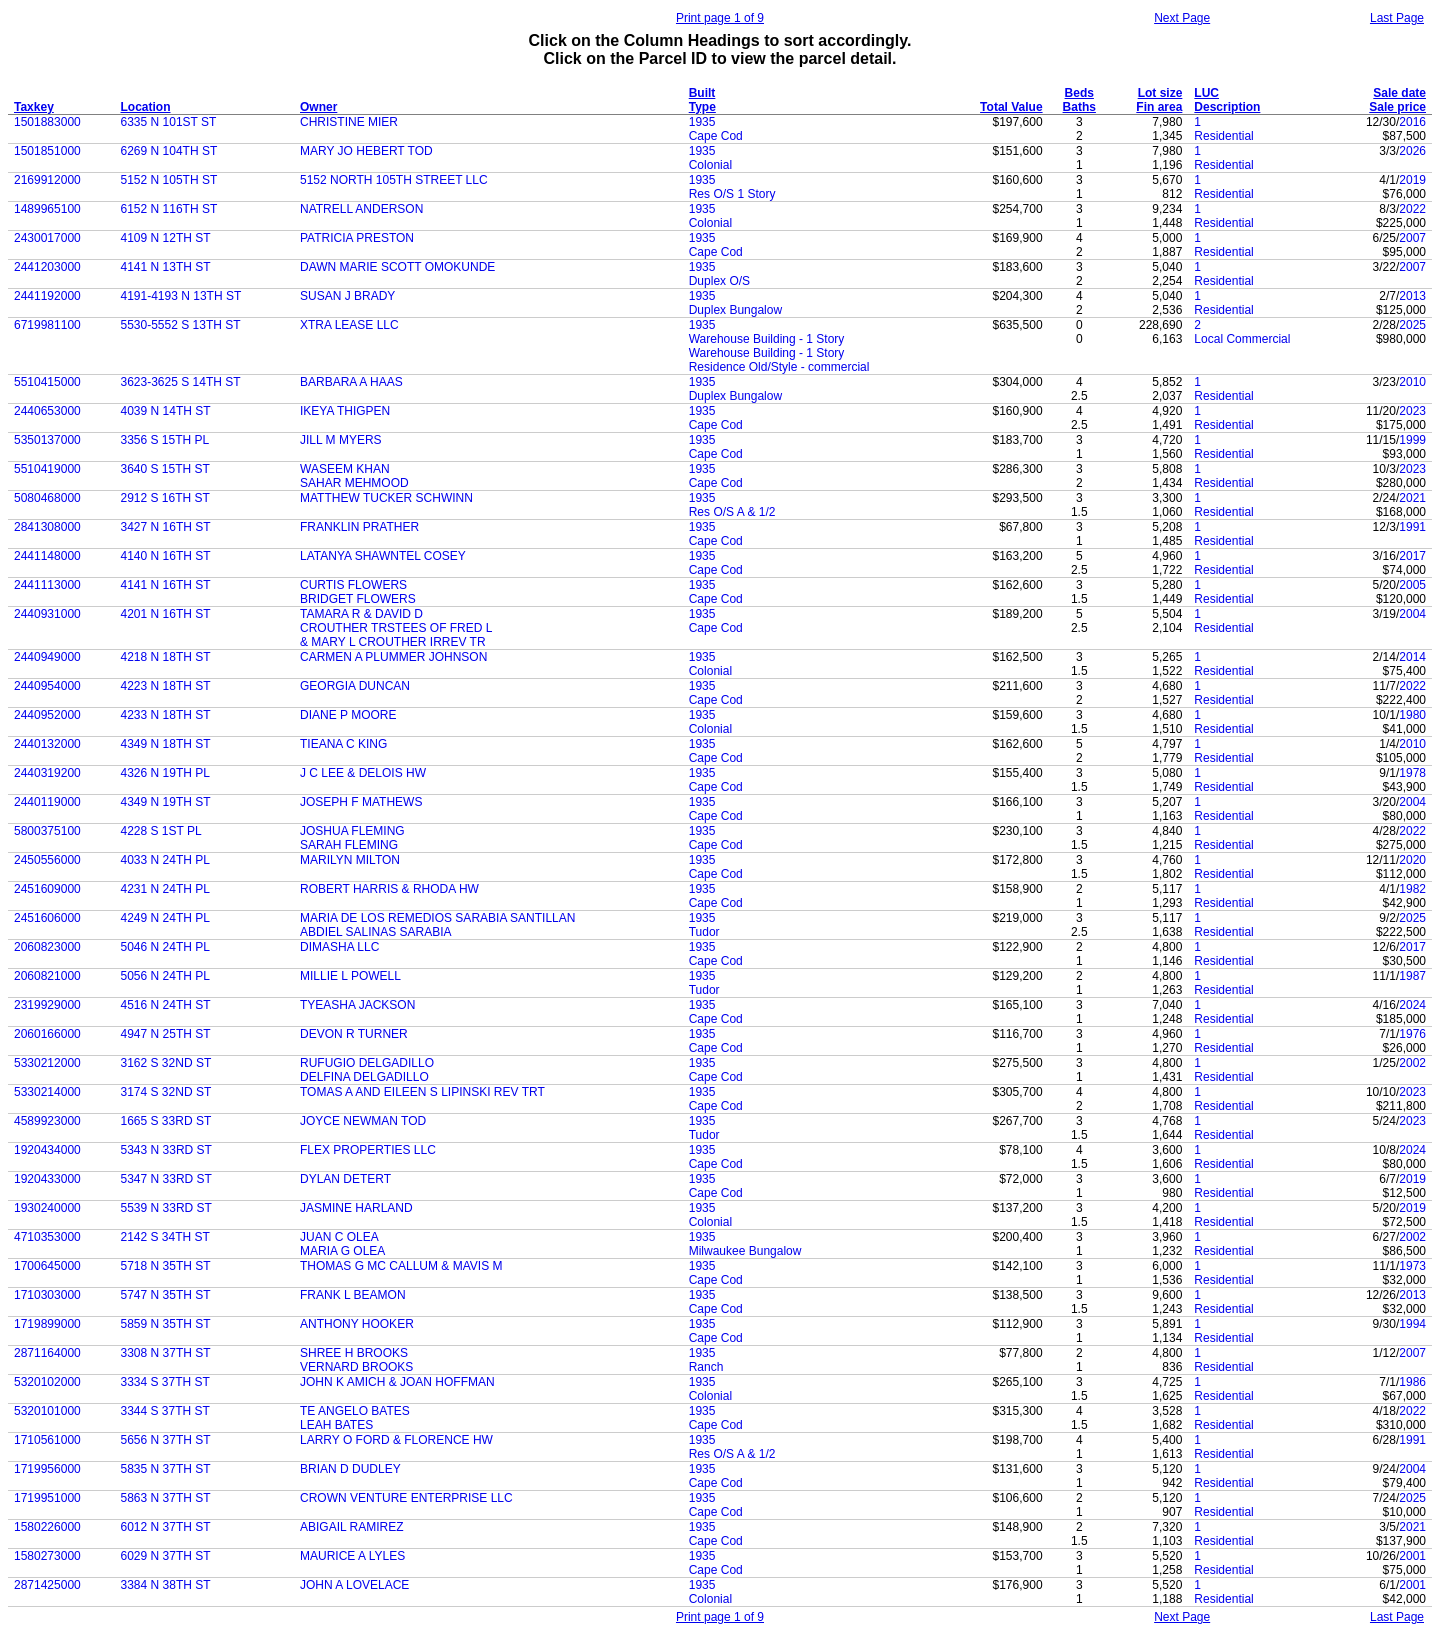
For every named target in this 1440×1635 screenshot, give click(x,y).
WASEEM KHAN (345, 469)
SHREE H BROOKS (354, 1353)
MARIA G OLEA (342, 1251)
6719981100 (47, 325)
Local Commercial (1242, 339)
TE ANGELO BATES (355, 1411)
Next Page (1182, 18)
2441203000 (47, 267)
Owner (318, 107)
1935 (702, 122)
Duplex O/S (719, 281)
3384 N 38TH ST (166, 1585)
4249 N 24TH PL (165, 918)
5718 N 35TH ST (166, 1266)
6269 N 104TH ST (169, 151)
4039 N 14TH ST (166, 411)
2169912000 (47, 180)
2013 (1412, 296)
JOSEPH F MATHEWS (361, 802)
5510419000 (47, 469)
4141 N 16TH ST (166, 585)
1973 (1412, 1266)
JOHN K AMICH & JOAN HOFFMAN (397, 1382)
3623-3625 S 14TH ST (181, 382)
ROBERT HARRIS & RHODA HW (389, 889)
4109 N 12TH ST (166, 238)
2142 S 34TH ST (165, 1237)
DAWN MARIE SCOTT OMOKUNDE (397, 267)
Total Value (1011, 107)
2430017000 (47, 238)
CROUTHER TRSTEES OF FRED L (396, 628)
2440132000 (47, 744)
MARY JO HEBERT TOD (366, 151)
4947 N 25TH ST (166, 1034)
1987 (1412, 976)
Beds (1079, 93)
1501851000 (47, 151)
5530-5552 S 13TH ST (181, 325)
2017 (1412, 556)
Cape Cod (716, 136)
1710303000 (47, 1295)
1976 (1412, 1034)
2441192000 (47, 296)
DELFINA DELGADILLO (364, 1077)
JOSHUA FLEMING (352, 831)
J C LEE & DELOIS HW (363, 773)
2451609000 (47, 889)
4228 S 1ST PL (161, 831)
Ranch (706, 1367)
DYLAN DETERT (345, 1179)
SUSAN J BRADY (347, 296)
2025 (1412, 325)
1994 (1412, 1324)
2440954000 (47, 686)
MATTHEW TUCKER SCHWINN (386, 498)
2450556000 (47, 860)
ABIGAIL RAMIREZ (352, 1527)
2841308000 (47, 527)
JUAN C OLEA (339, 1237)
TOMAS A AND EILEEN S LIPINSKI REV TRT (422, 1092)
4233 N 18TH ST (166, 715)
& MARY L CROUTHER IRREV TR (393, 642)
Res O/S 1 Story (732, 194)
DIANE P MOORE (348, 715)
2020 (1412, 860)
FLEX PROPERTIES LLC (368, 1150)
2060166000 (47, 1034)
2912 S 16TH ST (165, 498)
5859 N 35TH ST (166, 1324)
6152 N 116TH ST (169, 209)
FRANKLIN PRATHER (359, 527)
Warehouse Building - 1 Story (767, 339)
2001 (1412, 1556)
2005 (1412, 585)
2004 (1412, 614)
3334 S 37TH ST (165, 1382)
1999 (1412, 440)
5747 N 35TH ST (166, 1295)
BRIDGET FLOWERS (358, 599)
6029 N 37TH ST (166, 1556)
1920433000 (47, 1179)
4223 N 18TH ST (166, 686)
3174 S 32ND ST (166, 1092)
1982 (1412, 889)
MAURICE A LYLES (352, 1556)
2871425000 (47, 1585)
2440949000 (47, 657)
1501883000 (47, 122)
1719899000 (47, 1324)
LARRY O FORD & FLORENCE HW (396, 1440)
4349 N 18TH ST (166, 744)
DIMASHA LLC (339, 947)
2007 (1412, 238)
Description (1227, 107)
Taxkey (34, 107)
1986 (1412, 1382)
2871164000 (47, 1353)
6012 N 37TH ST (166, 1527)
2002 (1412, 1063)
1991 (1412, 527)
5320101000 (47, 1411)
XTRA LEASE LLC (349, 325)
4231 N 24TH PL (165, 889)
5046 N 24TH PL (165, 947)
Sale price (1397, 107)
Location (146, 107)
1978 (1412, 773)
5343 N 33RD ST (166, 1150)
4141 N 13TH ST (166, 267)
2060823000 (47, 947)
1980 (1412, 715)
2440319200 (47, 773)
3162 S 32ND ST (166, 1063)
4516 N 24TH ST (166, 1005)
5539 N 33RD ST (166, 1208)
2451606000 (47, 918)
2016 (1412, 122)
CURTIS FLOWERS (353, 585)
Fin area (1159, 107)
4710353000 (47, 1237)
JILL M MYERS (341, 440)
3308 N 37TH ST (166, 1353)
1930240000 (47, 1208)
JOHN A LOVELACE (354, 1585)
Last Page (1397, 18)
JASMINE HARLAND (356, 1208)
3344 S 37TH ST (165, 1411)
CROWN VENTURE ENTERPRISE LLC (406, 1498)
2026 (1412, 151)
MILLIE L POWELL (350, 976)
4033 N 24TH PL (165, 860)
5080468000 (47, 498)
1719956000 (47, 1469)
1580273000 (47, 1556)
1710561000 (47, 1440)
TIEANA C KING (343, 744)
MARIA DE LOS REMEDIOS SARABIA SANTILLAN (437, 918)
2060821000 (47, 976)
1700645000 (47, 1266)
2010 (1412, 382)
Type (702, 107)
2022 (1412, 209)
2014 (1412, 657)
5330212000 (47, 1063)
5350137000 (47, 440)
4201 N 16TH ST (166, 614)
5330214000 (47, 1092)
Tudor (704, 932)
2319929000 (47, 1005)
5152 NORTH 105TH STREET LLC (394, 180)
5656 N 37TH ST (166, 1440)
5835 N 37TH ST (166, 1469)
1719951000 (47, 1498)
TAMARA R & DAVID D (361, 614)
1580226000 (47, 1527)
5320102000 (47, 1382)
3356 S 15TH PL (165, 440)
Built (702, 93)
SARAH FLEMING (349, 845)
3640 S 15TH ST (165, 469)
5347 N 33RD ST (166, 1179)
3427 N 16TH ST (166, 527)
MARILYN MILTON (350, 860)
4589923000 (47, 1121)
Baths (1079, 107)
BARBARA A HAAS (351, 382)
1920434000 (47, 1150)
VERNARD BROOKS (356, 1367)
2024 (1412, 1005)
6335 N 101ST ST (169, 122)
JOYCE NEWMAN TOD (363, 1121)
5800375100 (47, 831)
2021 (1412, 498)
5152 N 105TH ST (169, 180)
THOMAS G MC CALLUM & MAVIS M (401, 1266)
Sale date (1399, 93)
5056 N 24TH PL (165, 976)
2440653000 (47, 411)
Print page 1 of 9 (720, 18)
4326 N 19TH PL (165, 773)
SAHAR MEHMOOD (354, 483)
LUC (1206, 93)
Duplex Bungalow (735, 310)
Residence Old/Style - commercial (779, 367)
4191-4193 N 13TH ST (181, 296)
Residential (1223, 136)
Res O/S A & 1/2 (732, 512)
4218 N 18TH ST (166, 657)
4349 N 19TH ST (166, 802)
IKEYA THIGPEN (345, 411)
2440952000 (47, 715)
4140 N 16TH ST (166, 556)
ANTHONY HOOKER (357, 1324)
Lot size (1160, 93)
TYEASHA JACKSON (357, 1005)
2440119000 (47, 802)
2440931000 (47, 614)
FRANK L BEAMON (353, 1295)
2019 (1412, 180)
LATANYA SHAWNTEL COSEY (383, 556)
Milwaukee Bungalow (745, 1251)
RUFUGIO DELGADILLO (367, 1063)
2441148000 (47, 556)
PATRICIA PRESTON (357, 238)
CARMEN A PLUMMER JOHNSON (393, 657)
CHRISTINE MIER (349, 122)
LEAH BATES (336, 1425)
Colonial (710, 165)
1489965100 (47, 209)
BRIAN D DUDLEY (350, 1469)
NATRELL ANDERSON (361, 209)
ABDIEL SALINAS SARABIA (376, 932)
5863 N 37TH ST (166, 1498)
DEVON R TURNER (354, 1034)
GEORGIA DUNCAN (355, 686)
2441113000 (47, 585)
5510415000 (47, 382)
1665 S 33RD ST (166, 1121)
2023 (1412, 411)
